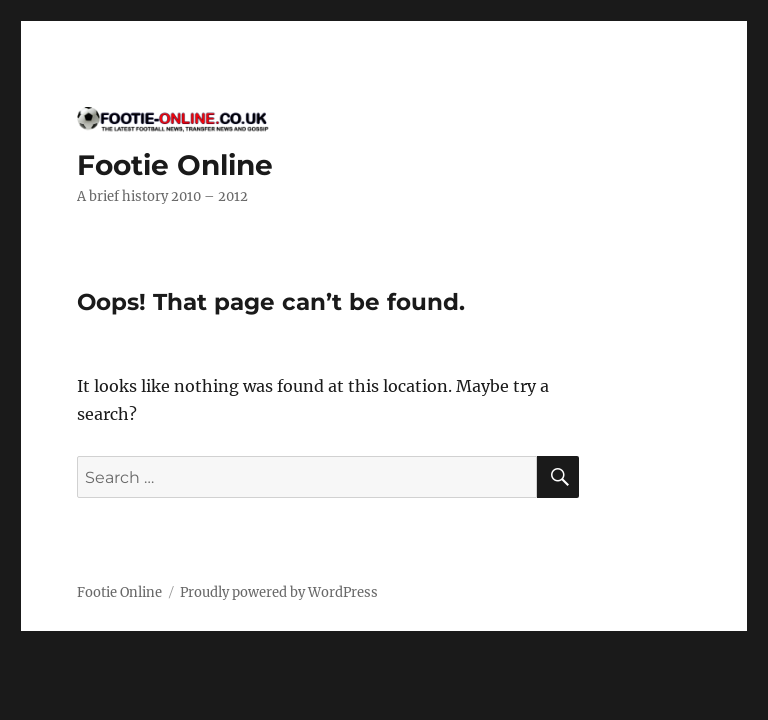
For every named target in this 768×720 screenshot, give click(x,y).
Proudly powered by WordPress (279, 592)
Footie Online (175, 165)
